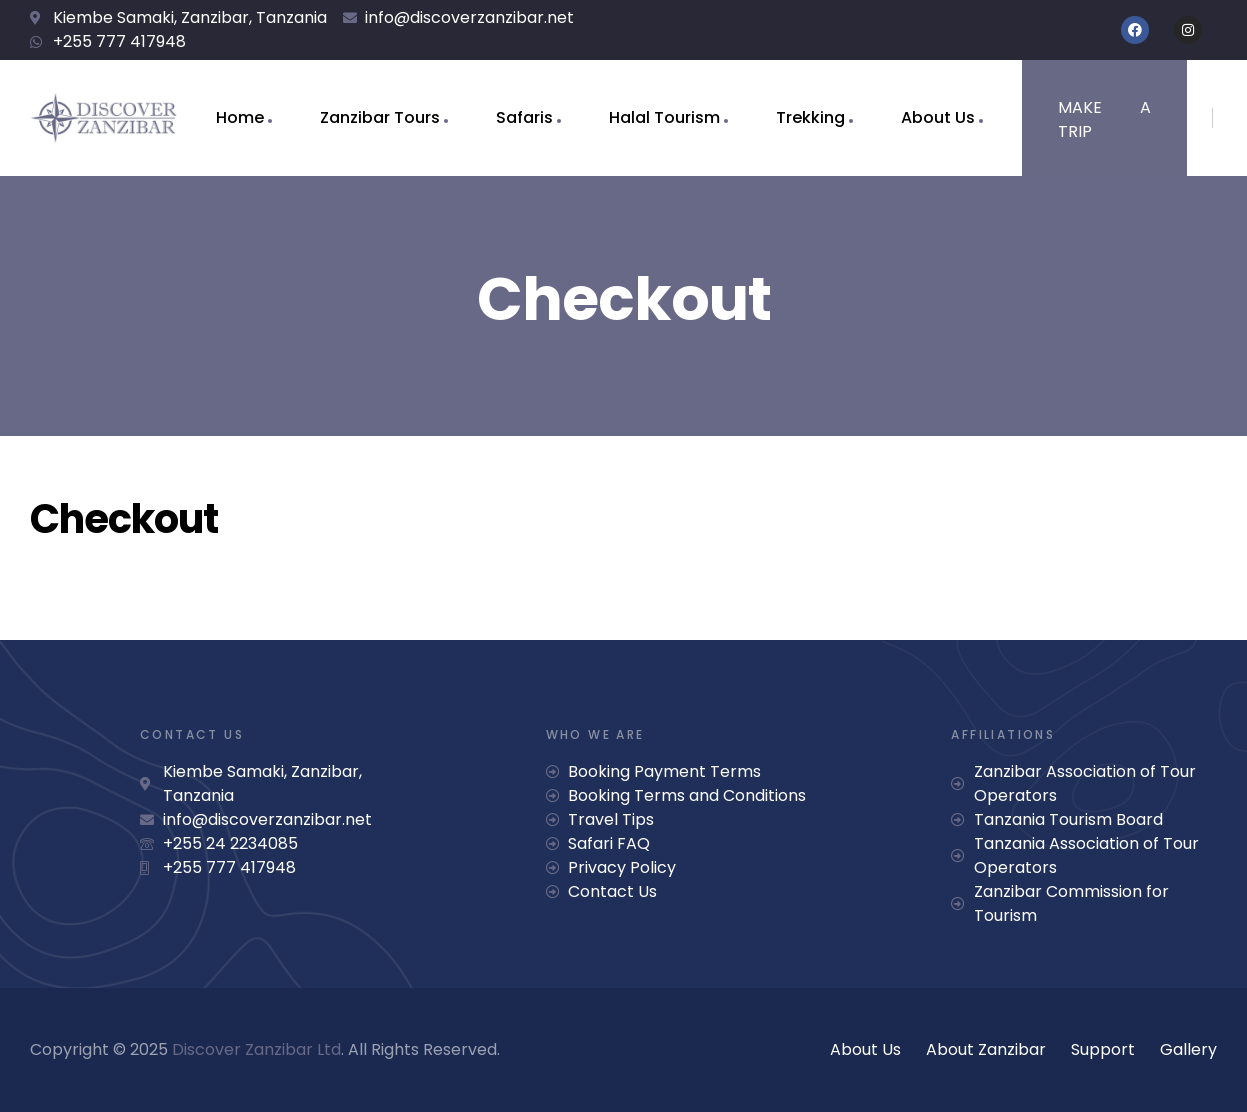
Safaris (524, 117)
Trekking (810, 117)
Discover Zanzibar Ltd (256, 1049)
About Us (938, 117)
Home (240, 117)
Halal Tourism (664, 117)
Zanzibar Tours (380, 117)
